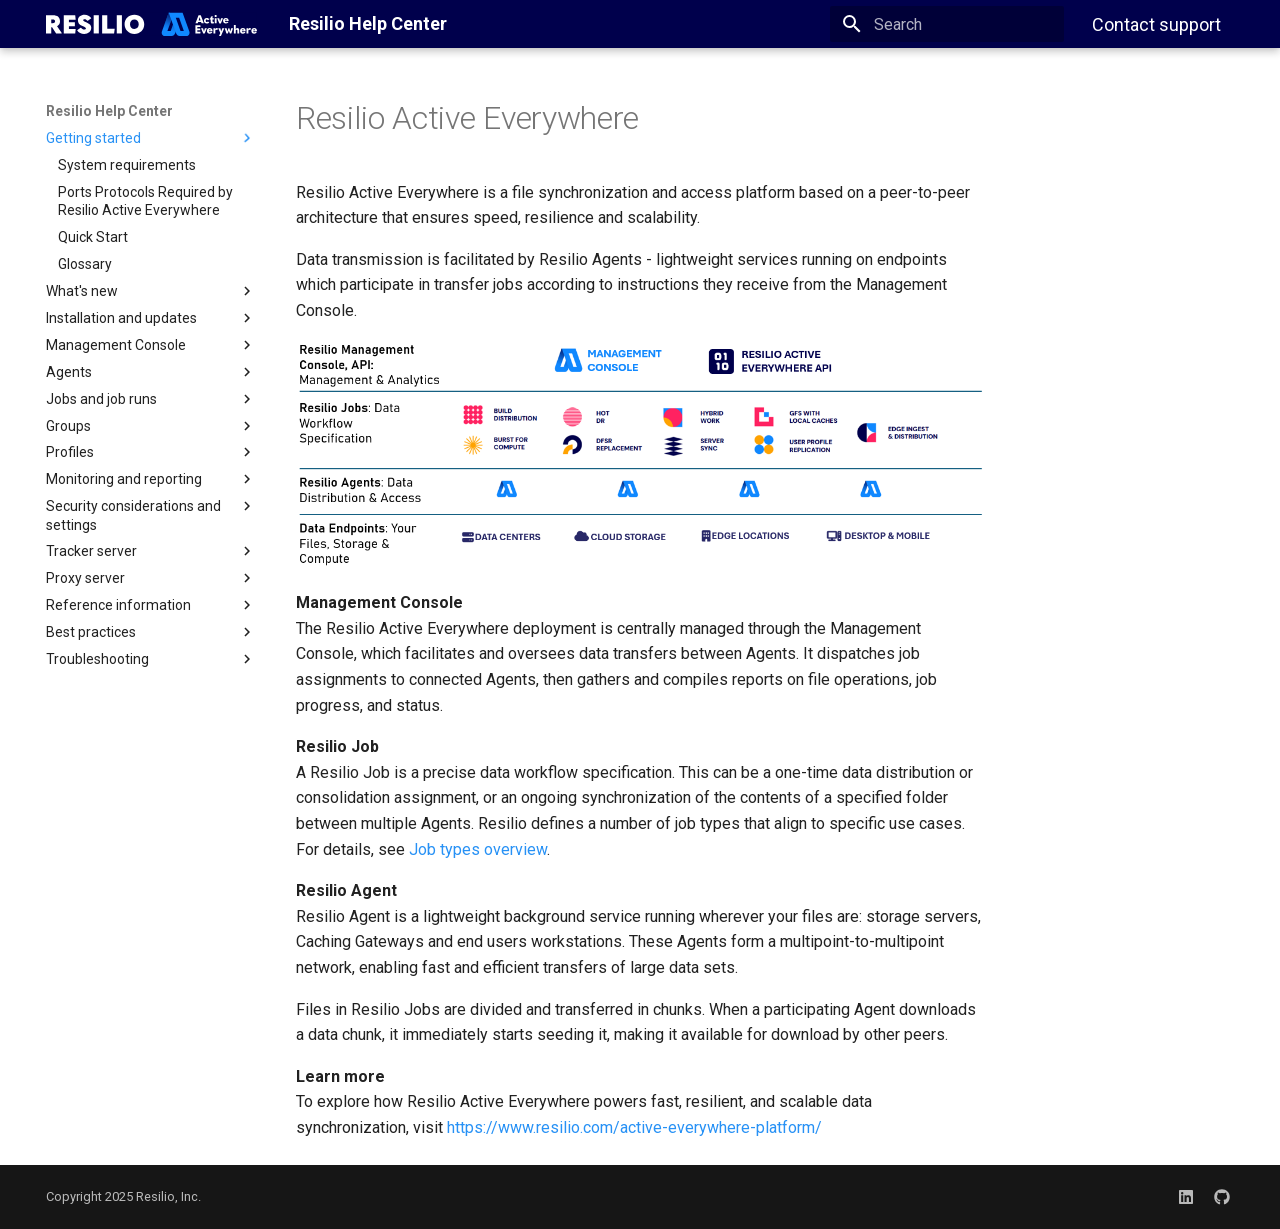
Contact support (1156, 24)
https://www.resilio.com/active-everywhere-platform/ (634, 1127)
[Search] (947, 24)
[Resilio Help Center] (151, 24)
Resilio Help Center (109, 111)
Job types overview (478, 849)
